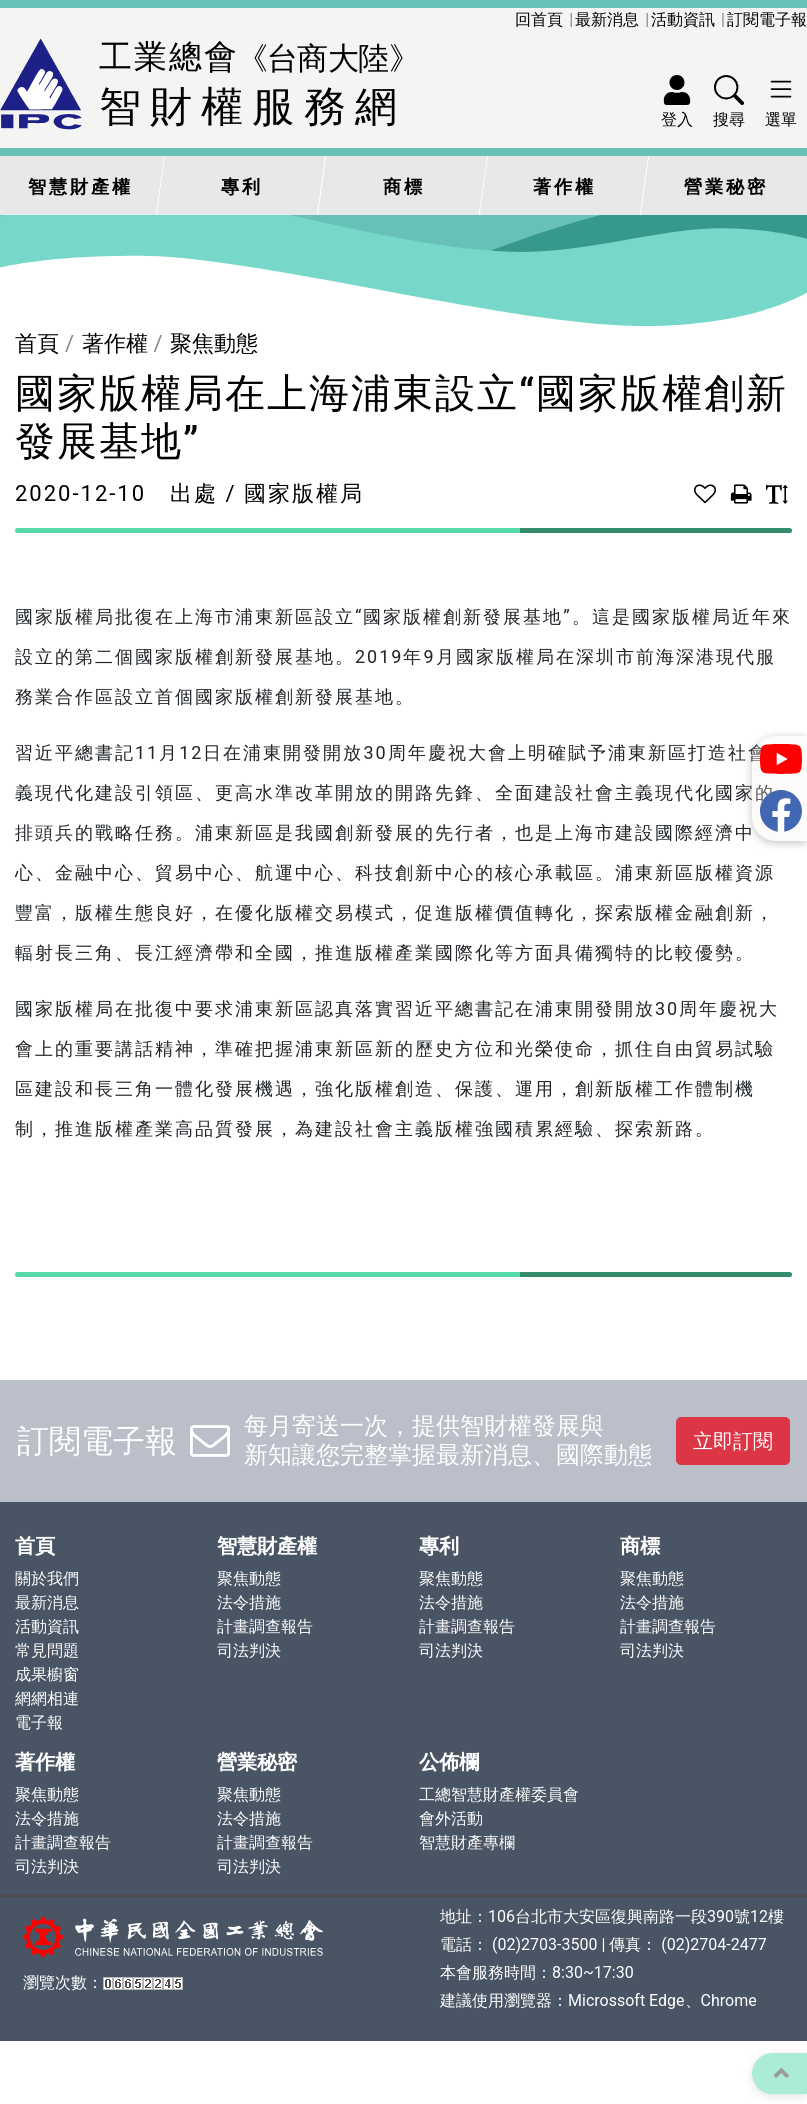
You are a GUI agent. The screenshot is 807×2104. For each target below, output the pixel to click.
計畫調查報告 (265, 1626)
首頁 (37, 343)
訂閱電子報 (767, 19)
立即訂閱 (733, 1441)
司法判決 (249, 1650)
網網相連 (47, 1698)
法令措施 (249, 1602)
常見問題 (47, 1650)
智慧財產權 (80, 187)
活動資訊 (683, 19)
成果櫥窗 (47, 1674)
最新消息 (607, 19)
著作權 (564, 187)
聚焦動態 (214, 343)
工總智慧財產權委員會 (499, 1794)
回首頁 (539, 19)
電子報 (39, 1722)
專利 (242, 187)
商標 (404, 187)
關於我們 (47, 1578)
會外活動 (451, 1818)
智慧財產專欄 (467, 1842)
